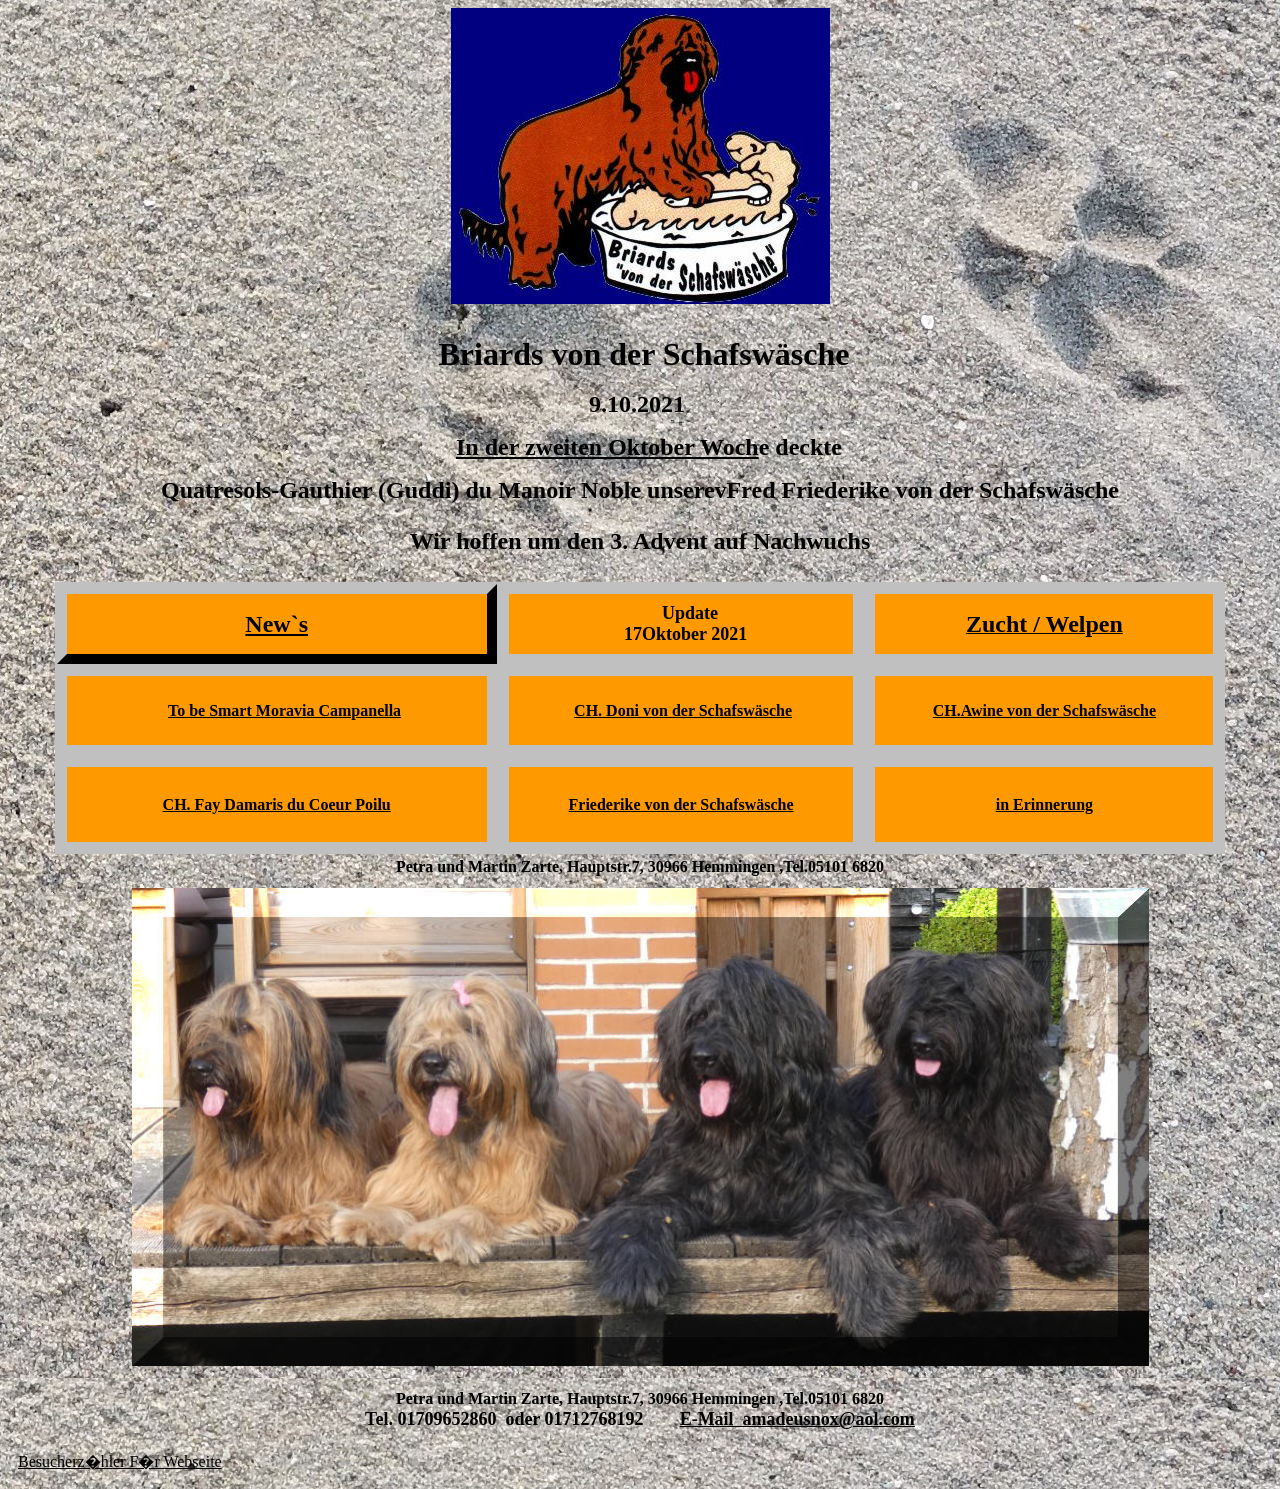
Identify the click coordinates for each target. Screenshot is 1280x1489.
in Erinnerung (1044, 804)
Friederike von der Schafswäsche (681, 804)
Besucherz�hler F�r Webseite (120, 1461)
